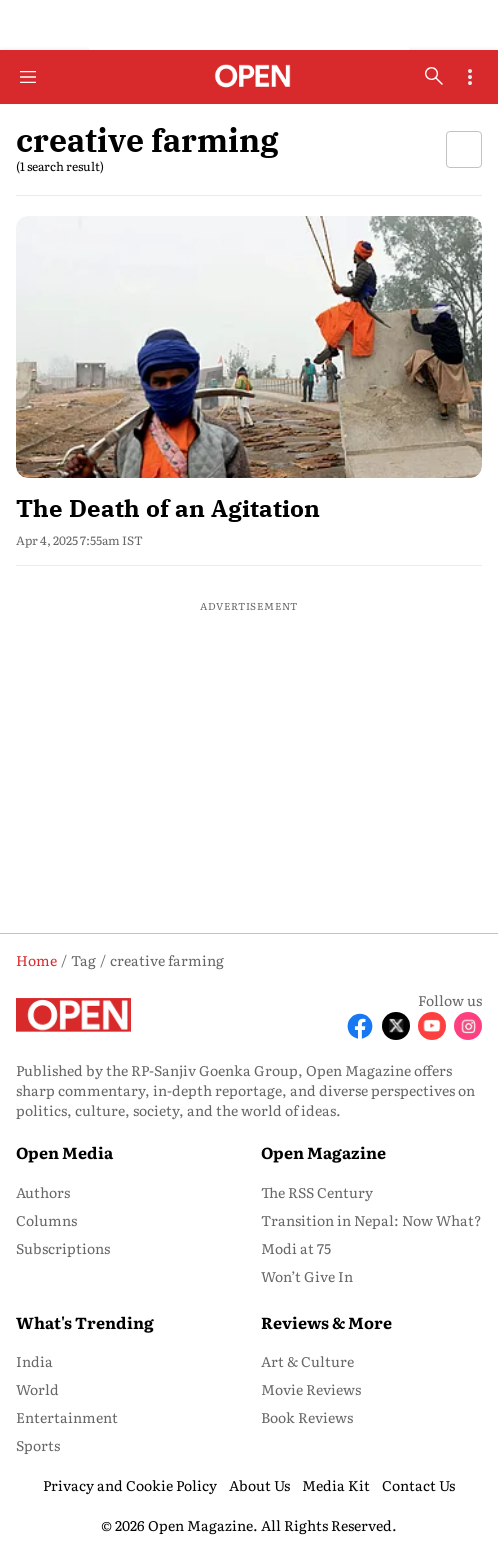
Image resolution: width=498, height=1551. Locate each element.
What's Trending (85, 1322)
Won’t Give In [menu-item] (307, 1276)
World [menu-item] (37, 1389)
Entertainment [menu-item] (67, 1417)
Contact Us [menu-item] (418, 1485)
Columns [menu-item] (46, 1220)
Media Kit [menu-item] (336, 1485)
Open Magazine (323, 1152)
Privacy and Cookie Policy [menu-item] (130, 1485)
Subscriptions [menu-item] (63, 1248)
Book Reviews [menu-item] (307, 1417)
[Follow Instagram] (468, 1026)
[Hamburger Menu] (28, 77)
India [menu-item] (34, 1361)
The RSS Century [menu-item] (317, 1192)
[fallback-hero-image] (249, 347)
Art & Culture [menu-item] (307, 1361)
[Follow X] (396, 1026)
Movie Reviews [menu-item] (311, 1389)
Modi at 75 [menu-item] (296, 1248)
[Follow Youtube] (432, 1026)
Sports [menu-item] (38, 1445)
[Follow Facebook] (360, 1026)
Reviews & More (326, 1322)
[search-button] (434, 76)
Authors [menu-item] (43, 1192)
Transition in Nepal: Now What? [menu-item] (371, 1220)
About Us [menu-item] (259, 1485)
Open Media (64, 1152)
